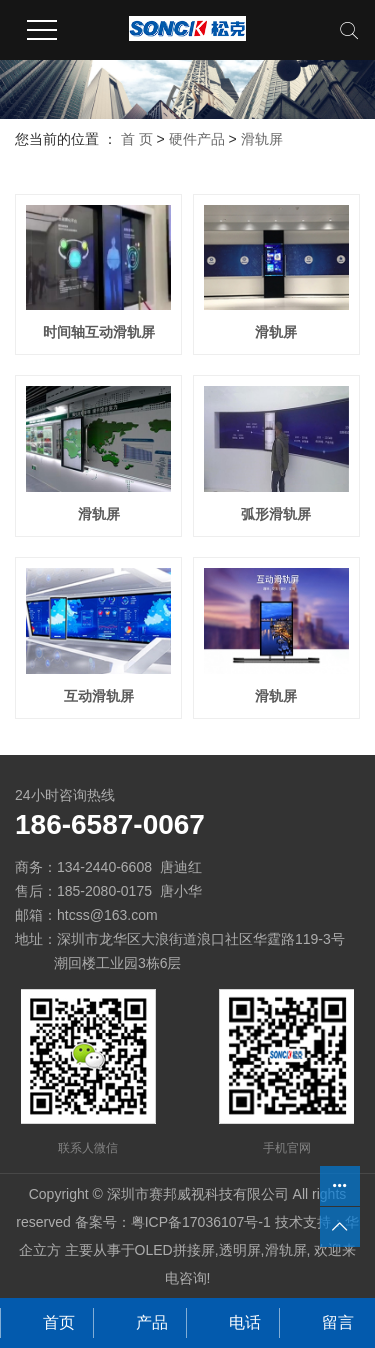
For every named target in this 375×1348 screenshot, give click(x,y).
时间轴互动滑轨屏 (99, 332)
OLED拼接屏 (175, 1250)
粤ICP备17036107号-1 (201, 1222)
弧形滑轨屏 (276, 514)
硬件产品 (197, 139)
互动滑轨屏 (99, 696)
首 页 (137, 139)
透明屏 (240, 1250)
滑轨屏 (262, 139)
